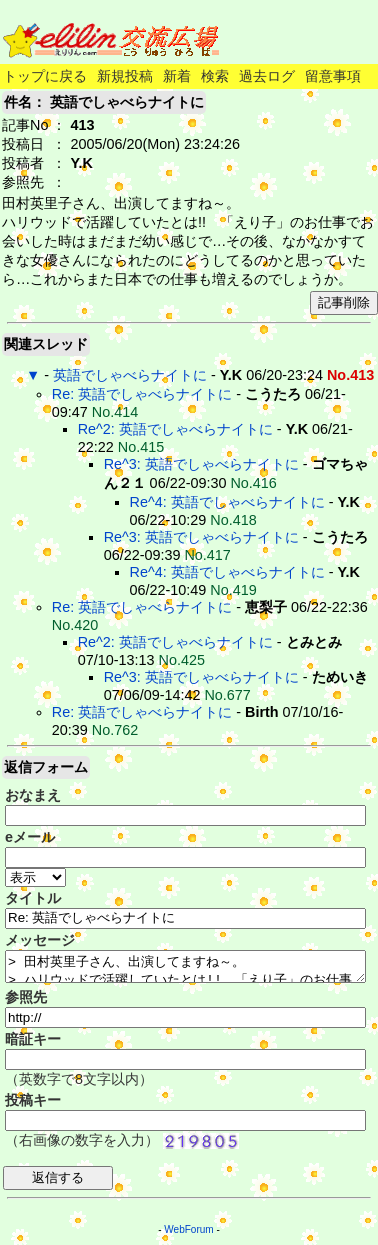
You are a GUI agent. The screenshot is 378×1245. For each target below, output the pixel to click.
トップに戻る (45, 76)
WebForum (188, 1229)
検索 (215, 76)
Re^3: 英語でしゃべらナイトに (201, 464)
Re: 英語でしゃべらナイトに (142, 394)
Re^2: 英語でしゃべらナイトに (175, 429)
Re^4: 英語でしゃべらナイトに (227, 502)
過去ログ (267, 76)
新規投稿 (125, 76)
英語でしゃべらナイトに (130, 375)
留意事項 (333, 76)
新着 (177, 76)
